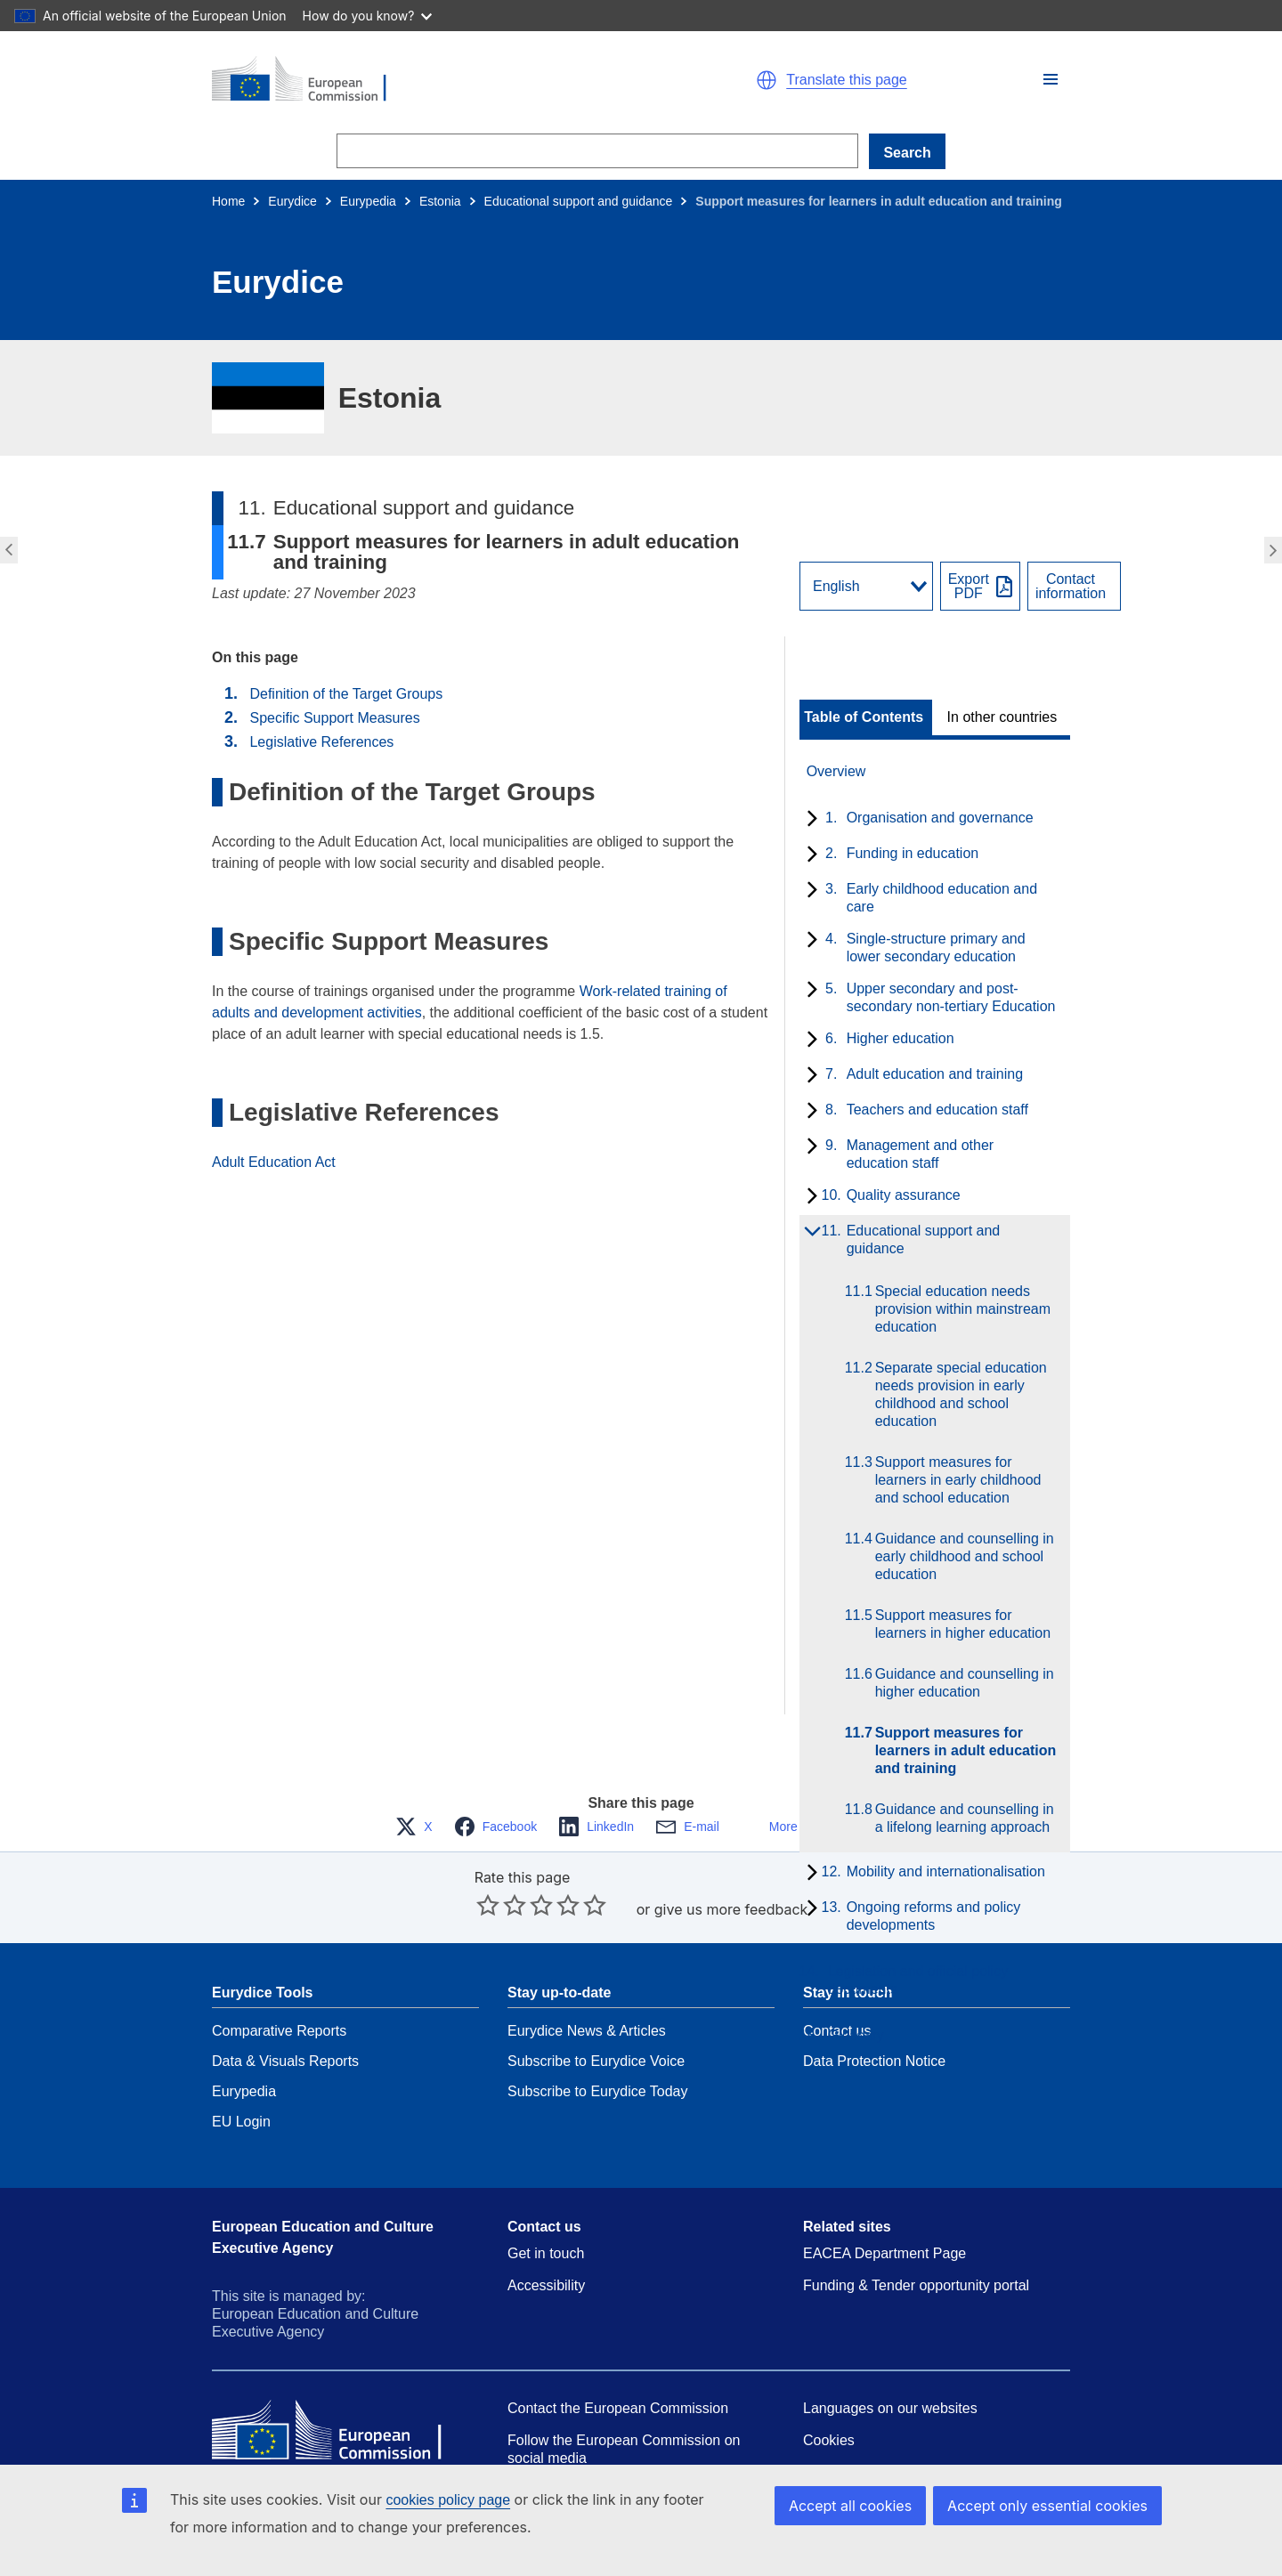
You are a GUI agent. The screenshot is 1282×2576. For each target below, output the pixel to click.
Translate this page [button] (846, 80)
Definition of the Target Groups (345, 693)
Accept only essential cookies (1047, 2506)
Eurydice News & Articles (586, 1977)
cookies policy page (447, 2499)
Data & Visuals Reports (285, 2007)
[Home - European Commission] (418, 80)
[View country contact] (1074, 586)
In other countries (1002, 717)
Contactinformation (1070, 586)
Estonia (440, 201)
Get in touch (545, 2199)
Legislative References (321, 741)
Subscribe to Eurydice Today (597, 2037)
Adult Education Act (274, 1162)
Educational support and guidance (578, 201)
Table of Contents (863, 717)
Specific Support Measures (334, 717)
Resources (541, 2436)
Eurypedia (368, 201)
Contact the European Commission (617, 2354)
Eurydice (292, 201)
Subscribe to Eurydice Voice (596, 2007)
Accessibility (546, 2232)
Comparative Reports (279, 1977)
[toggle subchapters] (808, 820)
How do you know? (368, 15)
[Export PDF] (980, 586)
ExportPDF (968, 586)
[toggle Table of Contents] (865, 717)
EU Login (241, 2068)
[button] (1050, 79)
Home (228, 201)
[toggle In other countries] (1003, 717)
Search (906, 152)
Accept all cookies (850, 2506)
